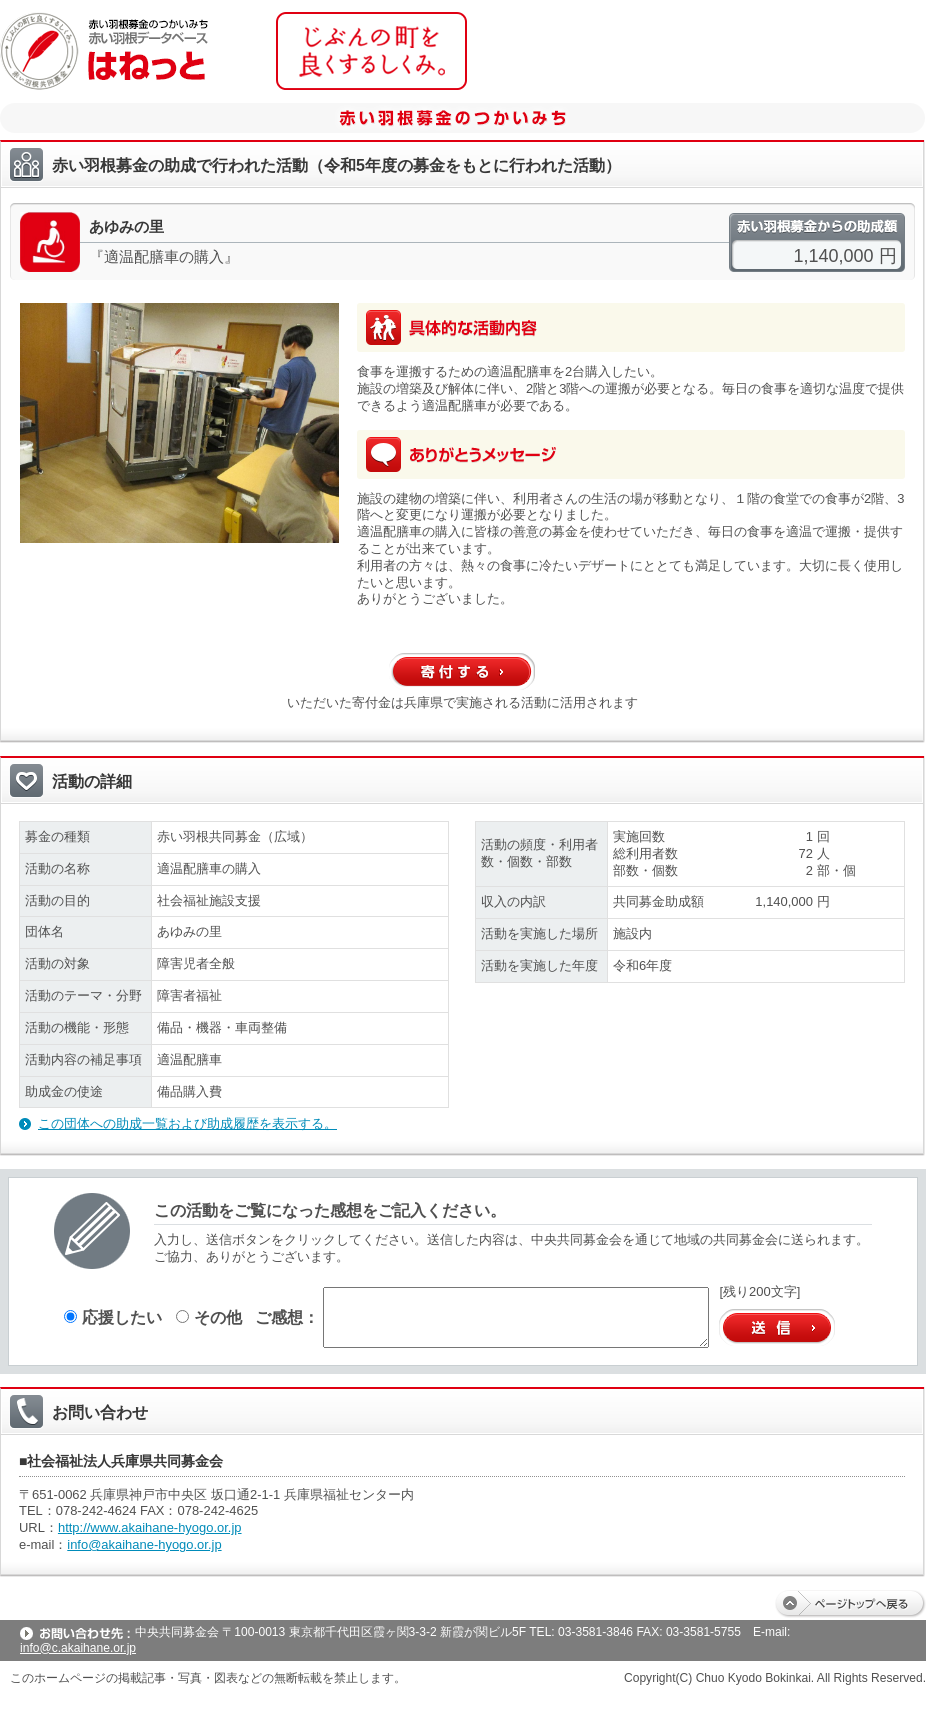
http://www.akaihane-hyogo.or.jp (150, 1527)
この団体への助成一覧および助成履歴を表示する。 (187, 1123)
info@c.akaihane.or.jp (78, 1648)
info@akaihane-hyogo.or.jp (144, 1544)
